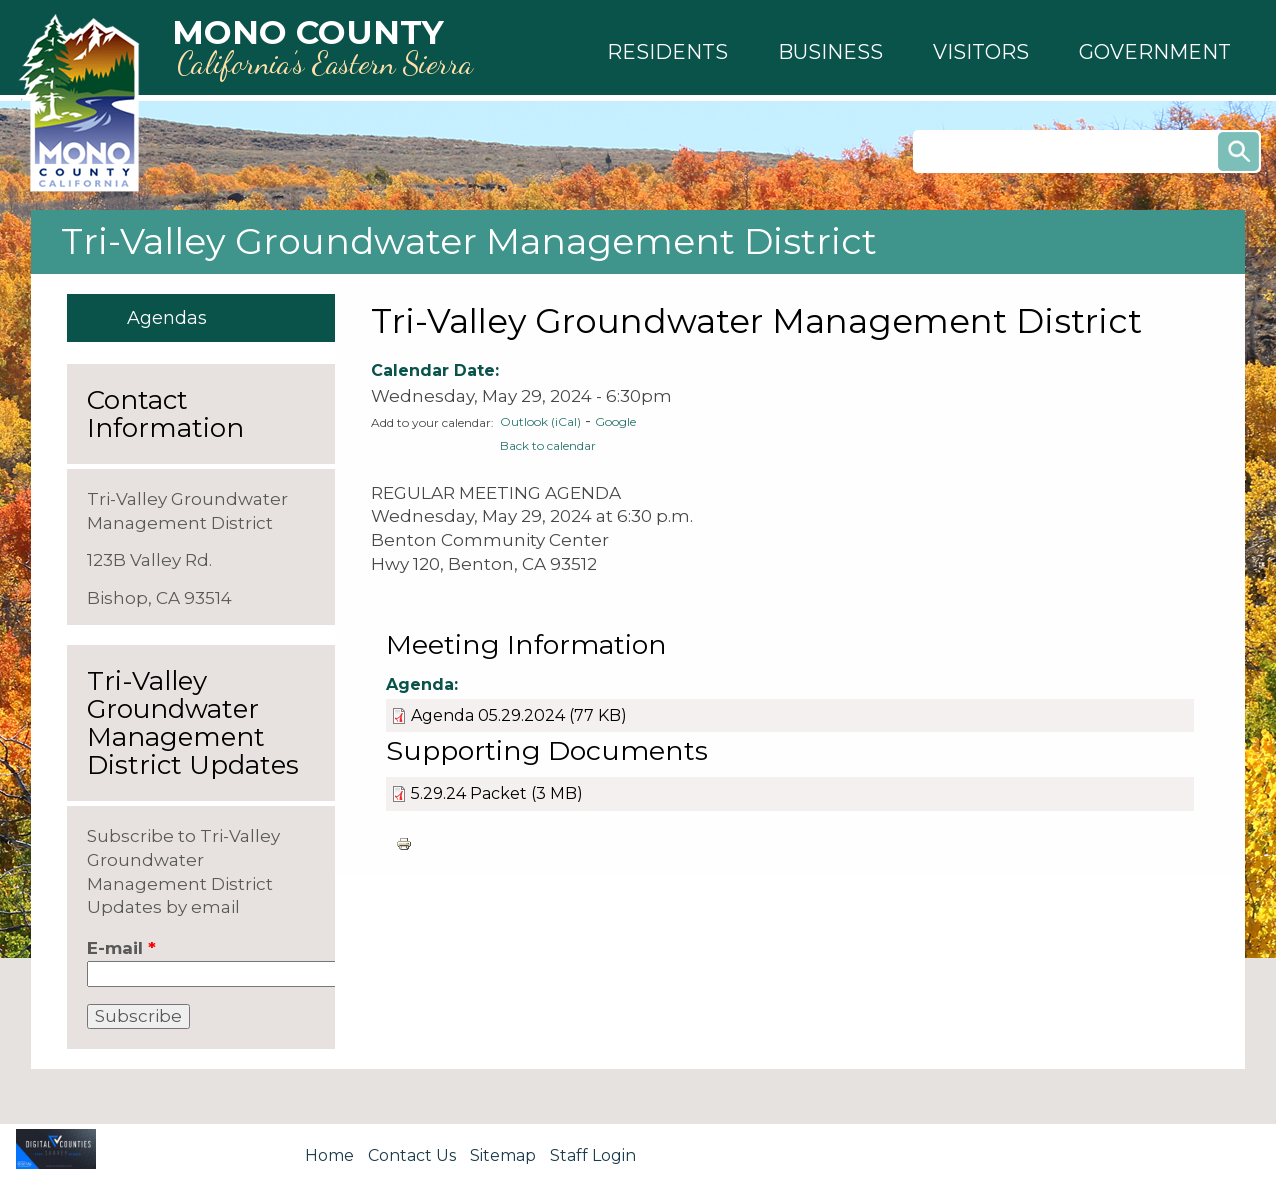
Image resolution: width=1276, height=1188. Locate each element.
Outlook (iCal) (540, 421)
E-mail (121, 948)
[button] (667, 52)
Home (329, 1155)
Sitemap (503, 1155)
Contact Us (412, 1155)
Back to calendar (548, 445)
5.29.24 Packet (471, 793)
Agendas (167, 318)
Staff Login (593, 1155)
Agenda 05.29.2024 (488, 715)
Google (615, 421)
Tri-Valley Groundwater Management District (469, 241)
